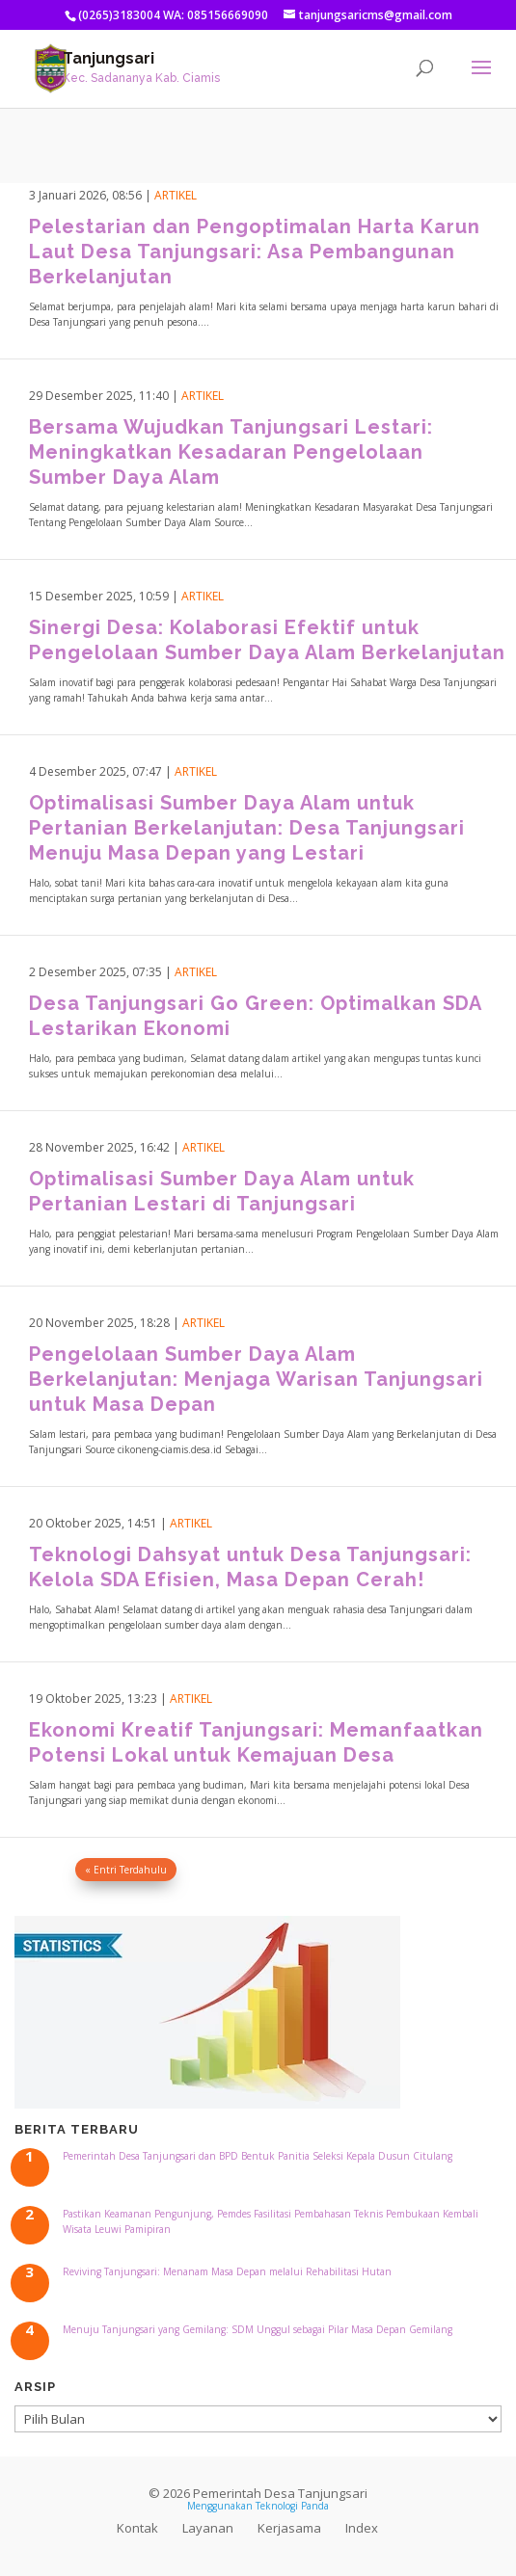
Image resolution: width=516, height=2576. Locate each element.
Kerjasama (289, 2527)
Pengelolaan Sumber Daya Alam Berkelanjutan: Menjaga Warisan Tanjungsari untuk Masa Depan (256, 1379)
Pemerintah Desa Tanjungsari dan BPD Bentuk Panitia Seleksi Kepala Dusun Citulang (257, 2156)
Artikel (175, 195)
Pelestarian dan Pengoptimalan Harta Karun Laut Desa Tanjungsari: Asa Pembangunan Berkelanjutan (254, 251)
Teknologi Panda (292, 2505)
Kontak (137, 2527)
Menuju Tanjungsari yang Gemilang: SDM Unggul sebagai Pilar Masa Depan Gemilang (257, 2329)
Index (361, 2527)
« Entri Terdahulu (126, 1869)
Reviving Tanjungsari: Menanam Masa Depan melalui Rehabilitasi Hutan (227, 2271)
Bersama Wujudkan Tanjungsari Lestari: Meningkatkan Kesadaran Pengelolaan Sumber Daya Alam (231, 452)
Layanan (207, 2527)
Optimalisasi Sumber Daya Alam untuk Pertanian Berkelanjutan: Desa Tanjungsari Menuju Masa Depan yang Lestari (247, 827)
